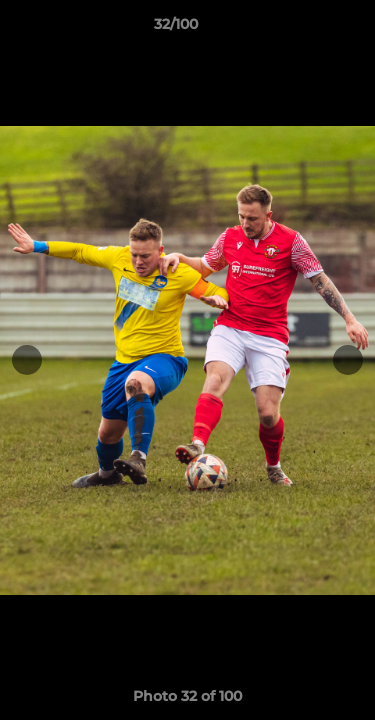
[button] (303, 29)
